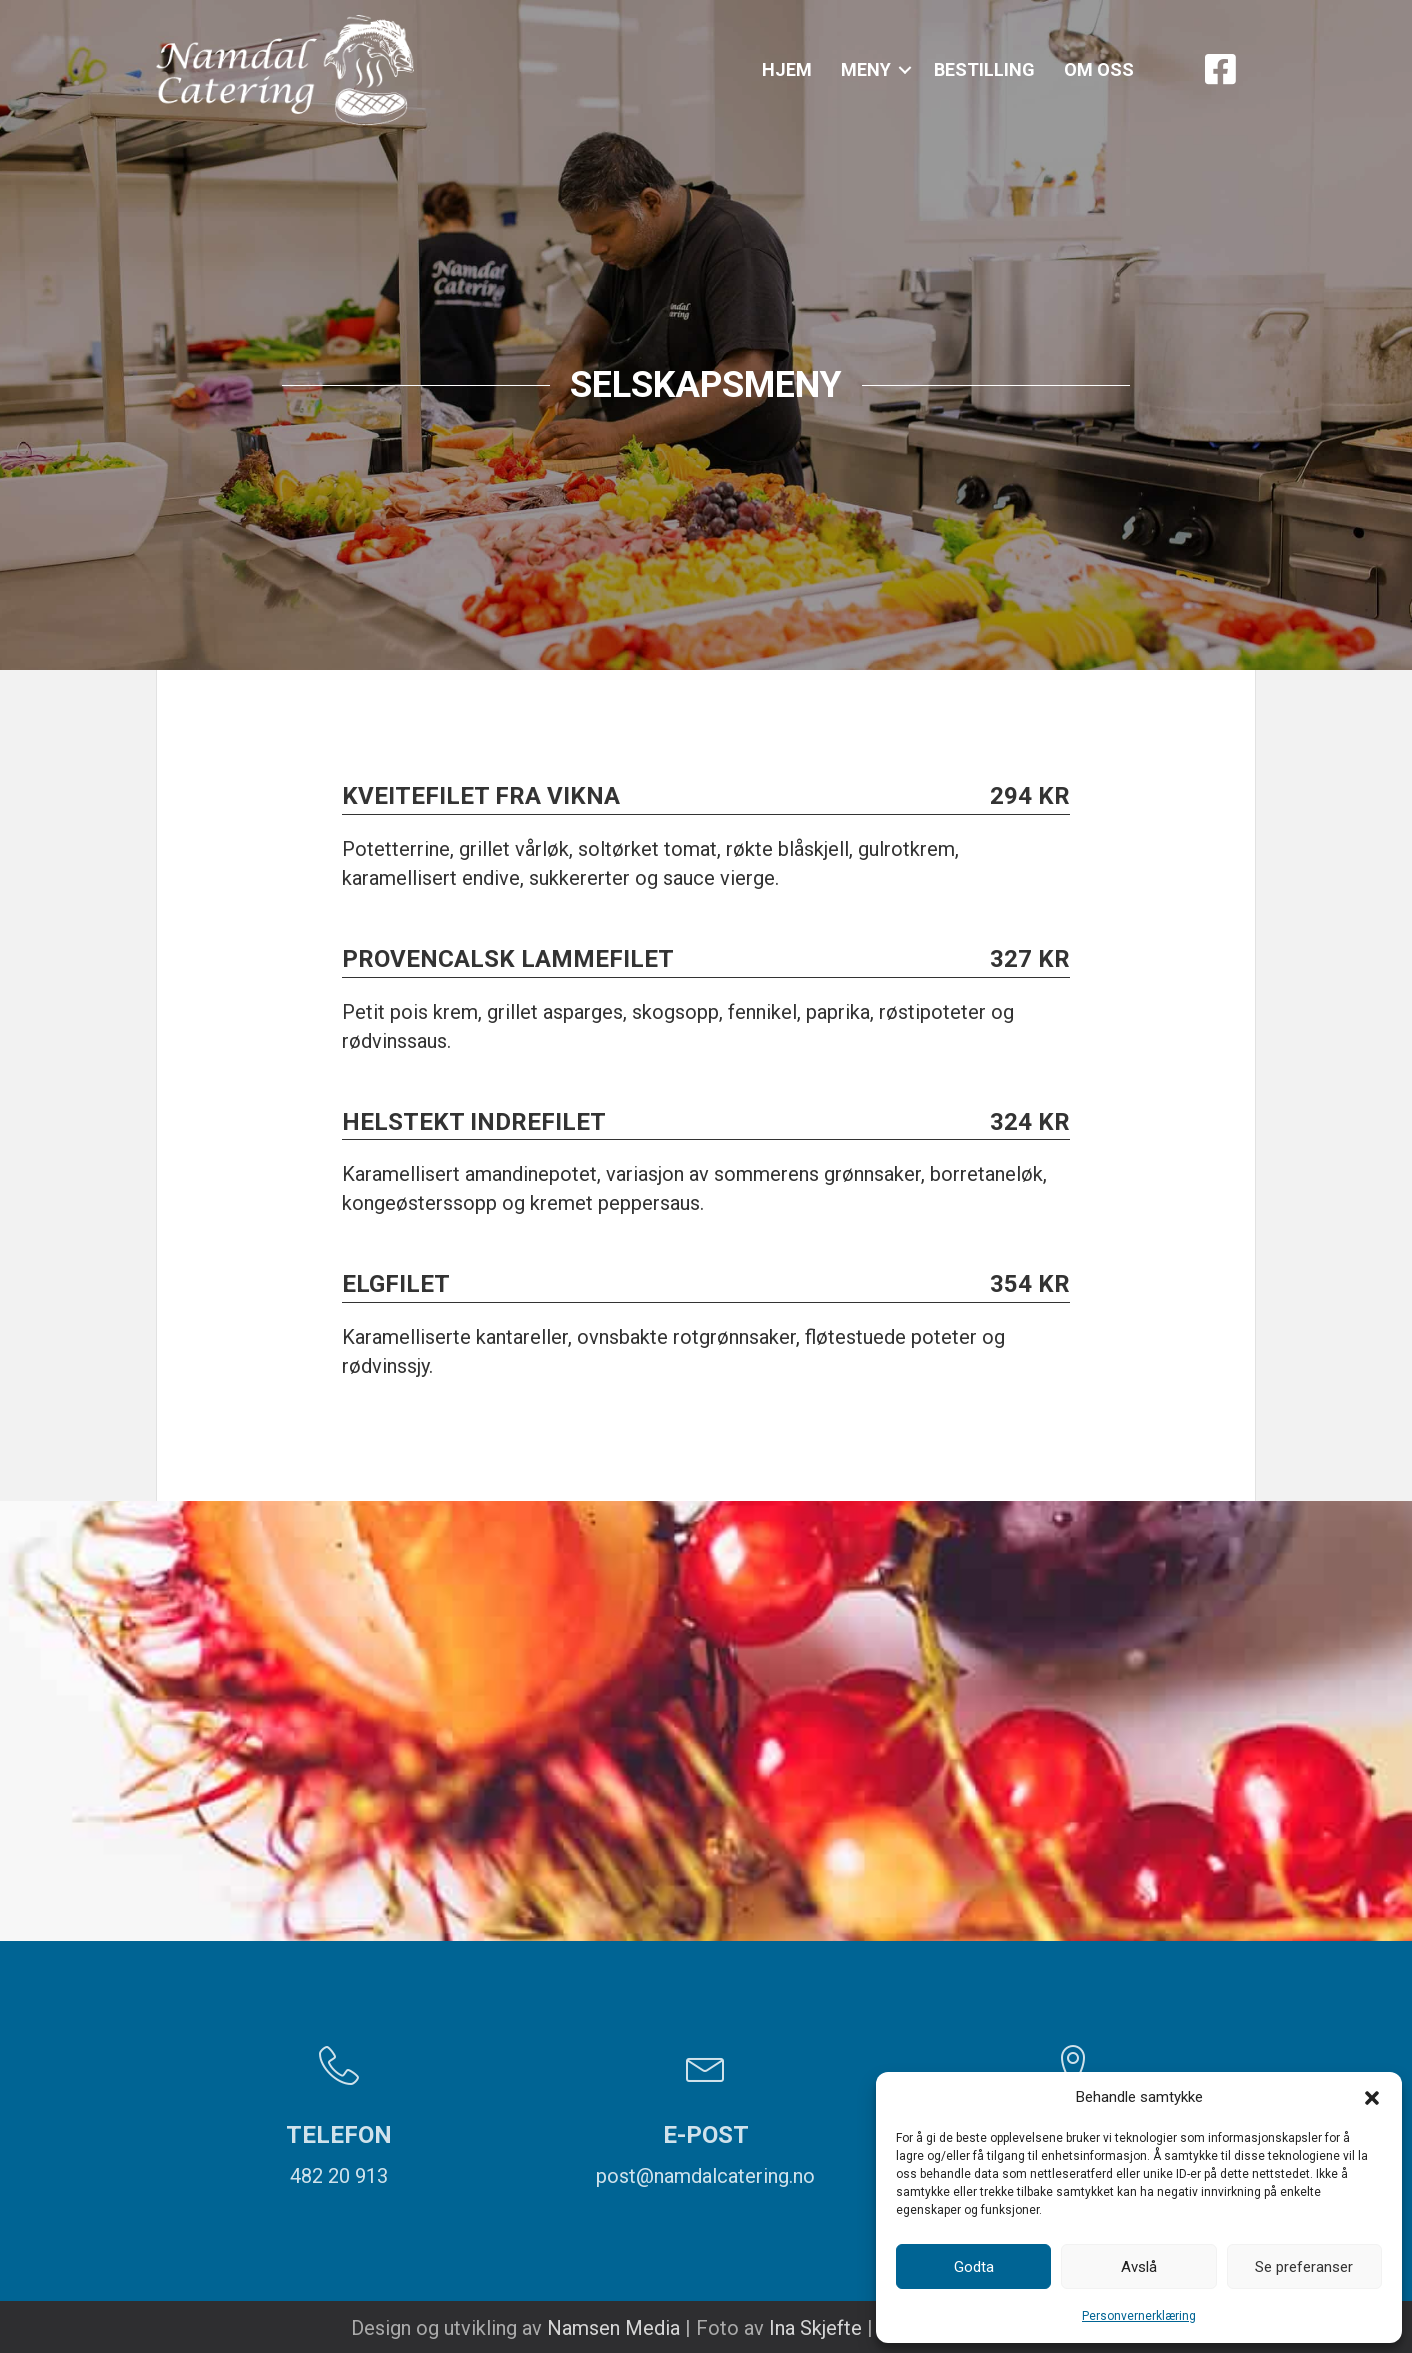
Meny (866, 69)
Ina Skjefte (815, 2328)
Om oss (1099, 69)
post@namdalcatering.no (705, 2176)
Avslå (1139, 2267)
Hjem (787, 69)
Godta (974, 2267)
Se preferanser (1304, 2267)
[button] (1372, 2098)
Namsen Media (613, 2328)
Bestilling (984, 69)
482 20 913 (339, 2176)
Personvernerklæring (1139, 2316)
